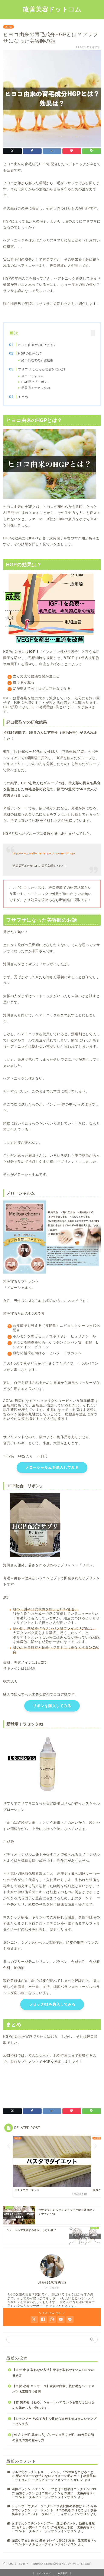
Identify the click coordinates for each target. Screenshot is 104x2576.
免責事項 (62, 2573)
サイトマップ (44, 2573)
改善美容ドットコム (52, 9)
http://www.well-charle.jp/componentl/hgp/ (43, 853)
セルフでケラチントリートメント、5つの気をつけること (53, 2472)
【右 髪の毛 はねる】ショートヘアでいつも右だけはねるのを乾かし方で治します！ (53, 2405)
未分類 (8, 27)
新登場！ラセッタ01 (36, 387)
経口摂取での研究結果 (37, 360)
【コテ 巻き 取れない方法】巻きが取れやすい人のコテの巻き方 (53, 2372)
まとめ (23, 397)
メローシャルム (32, 376)
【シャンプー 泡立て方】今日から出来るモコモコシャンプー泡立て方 (54, 2421)
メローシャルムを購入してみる (52, 1468)
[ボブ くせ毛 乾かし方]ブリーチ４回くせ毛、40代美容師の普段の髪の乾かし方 (53, 2437)
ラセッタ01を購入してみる (52, 2004)
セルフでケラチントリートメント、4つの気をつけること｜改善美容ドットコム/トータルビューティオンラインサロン (54, 2510)
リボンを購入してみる (52, 1706)
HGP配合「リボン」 (36, 381)
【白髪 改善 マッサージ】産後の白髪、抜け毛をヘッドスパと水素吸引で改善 (53, 2389)
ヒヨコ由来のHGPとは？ (37, 345)
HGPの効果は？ (30, 353)
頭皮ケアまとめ (23, 2540)
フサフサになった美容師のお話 (42, 369)
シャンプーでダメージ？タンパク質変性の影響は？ (48, 2506)
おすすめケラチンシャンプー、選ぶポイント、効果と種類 (53, 2523)
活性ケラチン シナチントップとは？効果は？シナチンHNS (54, 2489)
